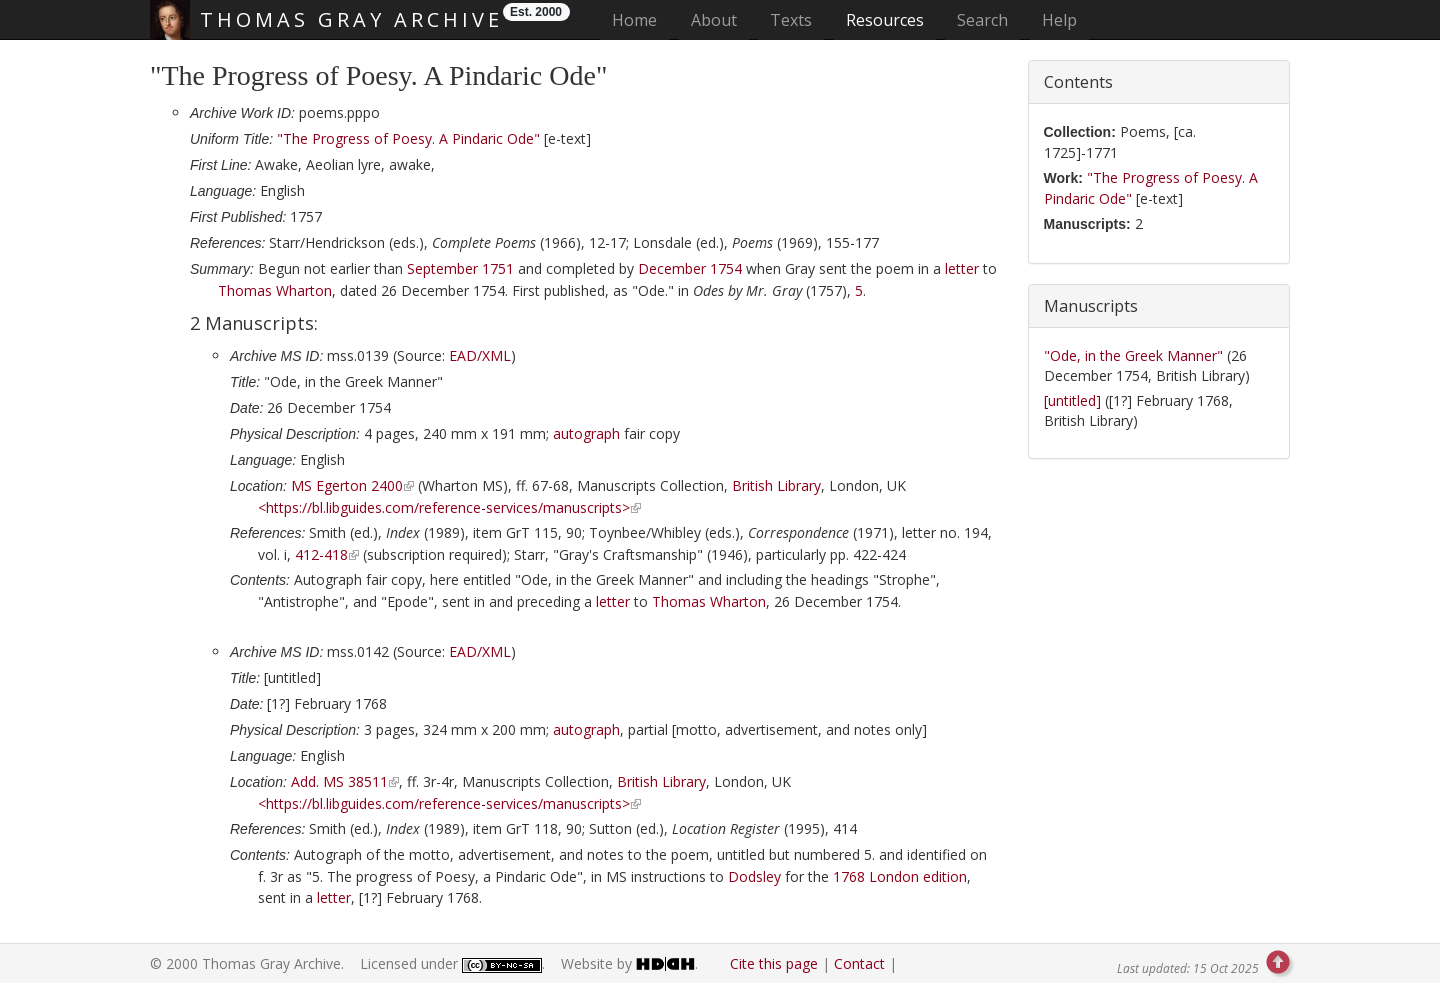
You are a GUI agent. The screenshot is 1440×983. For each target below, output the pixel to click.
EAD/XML (480, 355)
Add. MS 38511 (339, 781)
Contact (859, 963)
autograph (586, 433)
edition (900, 876)
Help (1059, 20)
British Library (776, 485)
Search (982, 20)
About (714, 20)
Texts (791, 20)
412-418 (321, 554)
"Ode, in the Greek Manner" (1135, 355)
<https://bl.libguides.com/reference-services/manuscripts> (444, 507)
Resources (885, 20)
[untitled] (1074, 400)
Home (640, 19)
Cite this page (774, 963)
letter (962, 268)
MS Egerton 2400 (347, 485)
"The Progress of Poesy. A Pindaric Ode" (408, 138)
